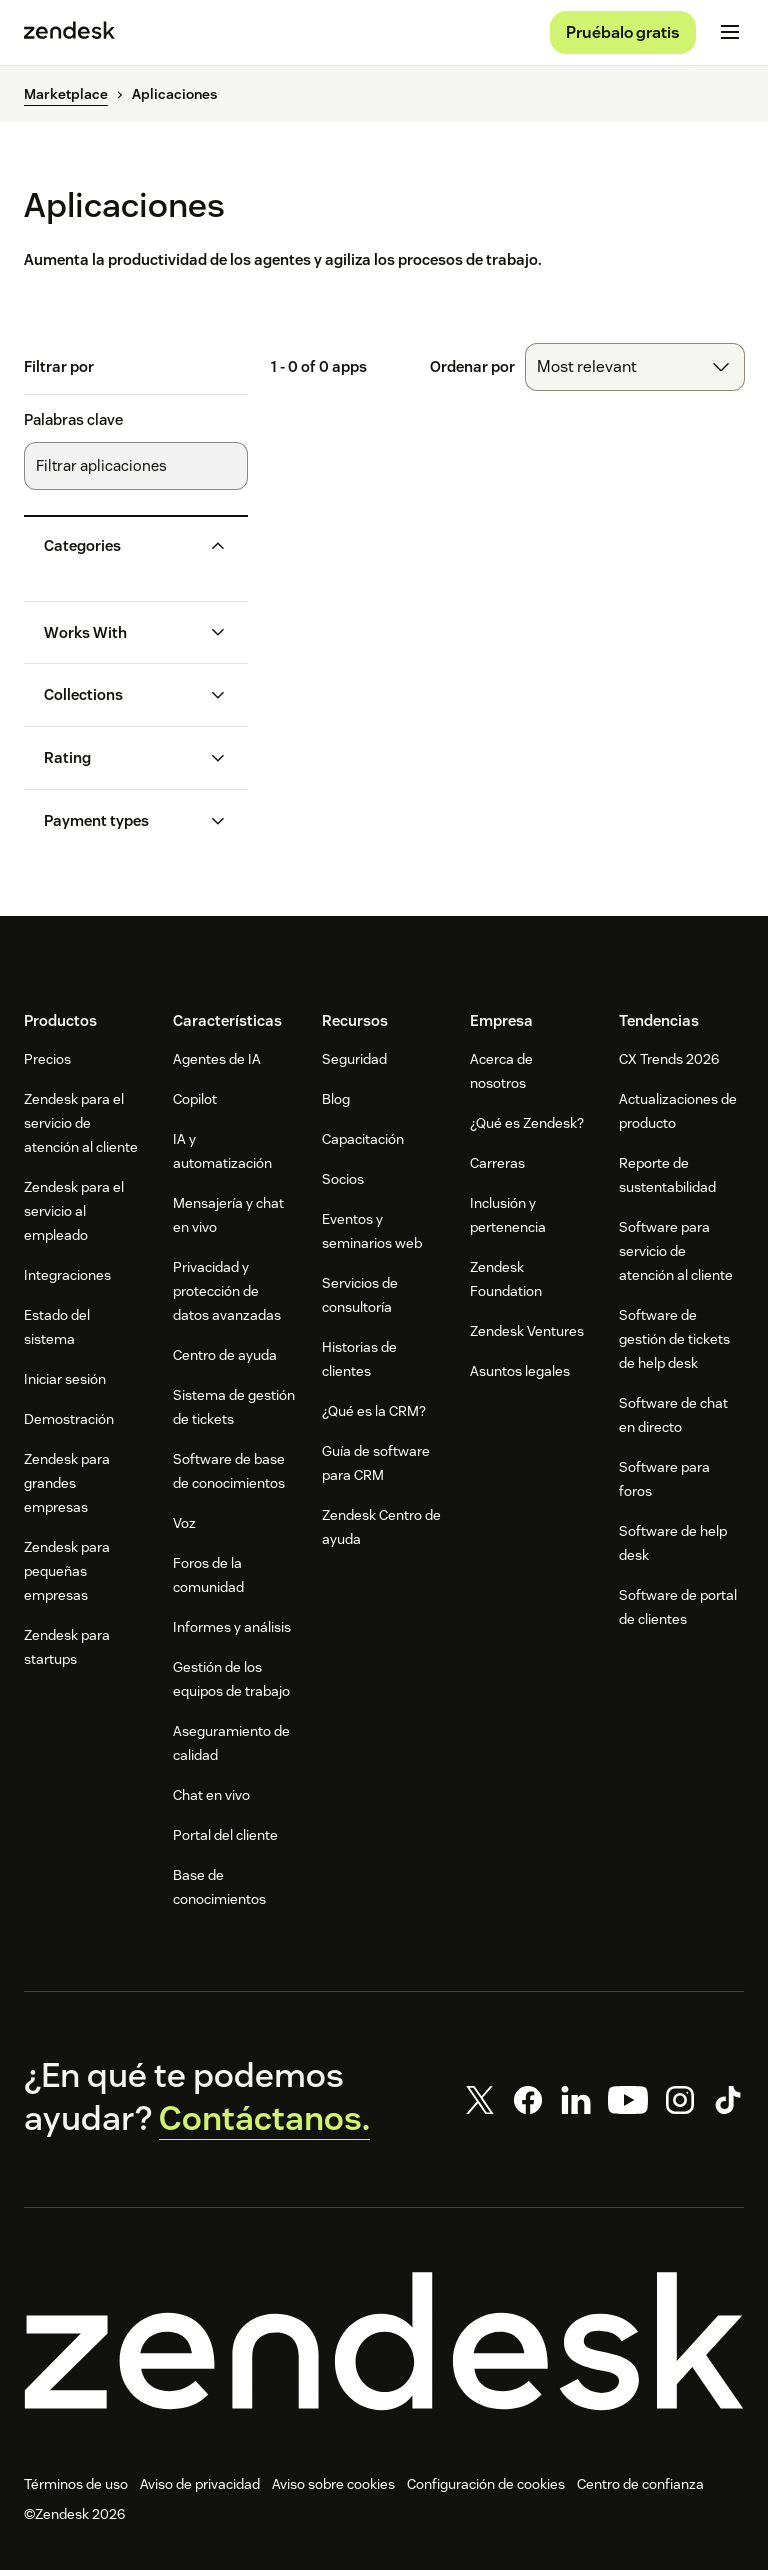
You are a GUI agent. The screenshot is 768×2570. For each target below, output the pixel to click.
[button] (120, 552)
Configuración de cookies (486, 2491)
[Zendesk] (384, 2348)
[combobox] (635, 374)
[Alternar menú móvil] (730, 36)
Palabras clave (73, 427)
